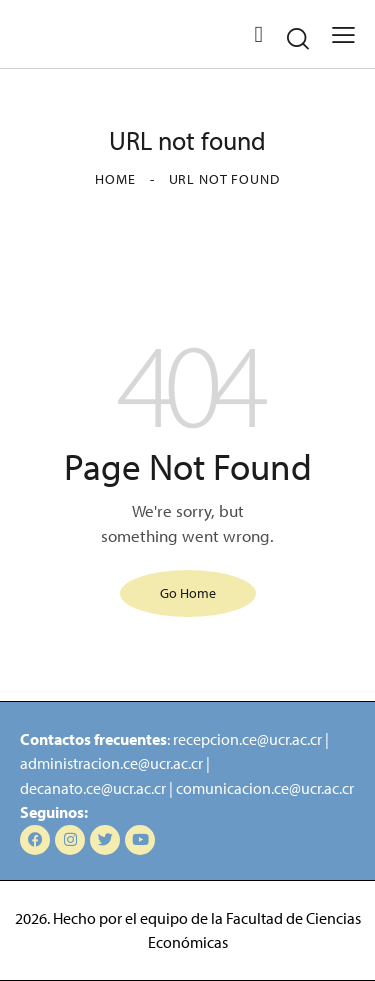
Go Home (188, 593)
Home (115, 179)
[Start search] (298, 38)
